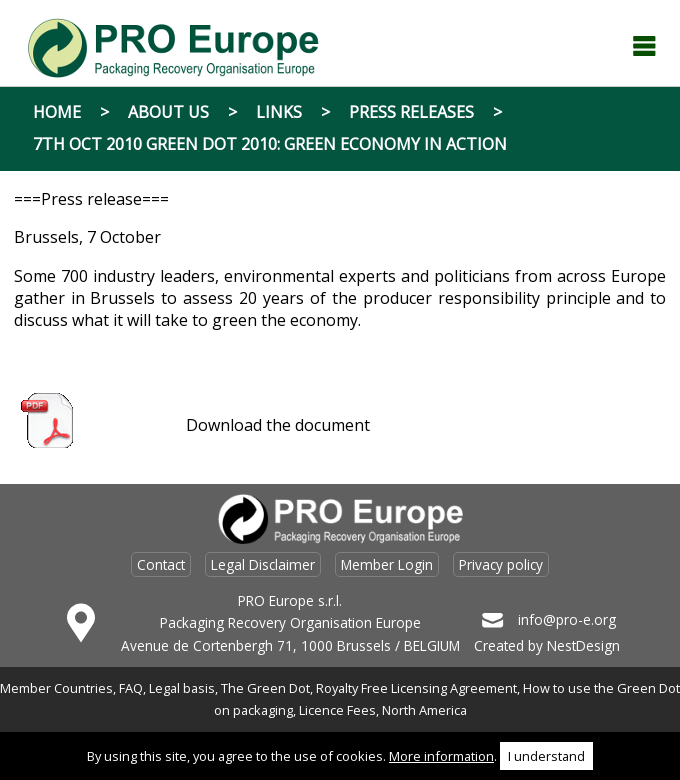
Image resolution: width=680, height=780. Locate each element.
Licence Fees (337, 710)
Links (279, 112)
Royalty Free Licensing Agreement (416, 688)
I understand (546, 756)
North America (424, 710)
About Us (168, 112)
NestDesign (583, 645)
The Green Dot (265, 688)
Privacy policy (501, 564)
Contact (161, 564)
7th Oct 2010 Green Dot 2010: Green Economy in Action (270, 144)
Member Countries (56, 688)
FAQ (131, 688)
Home (57, 112)
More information (441, 756)
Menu (644, 46)
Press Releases (411, 112)
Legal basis (182, 688)
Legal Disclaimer (263, 564)
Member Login (387, 564)
